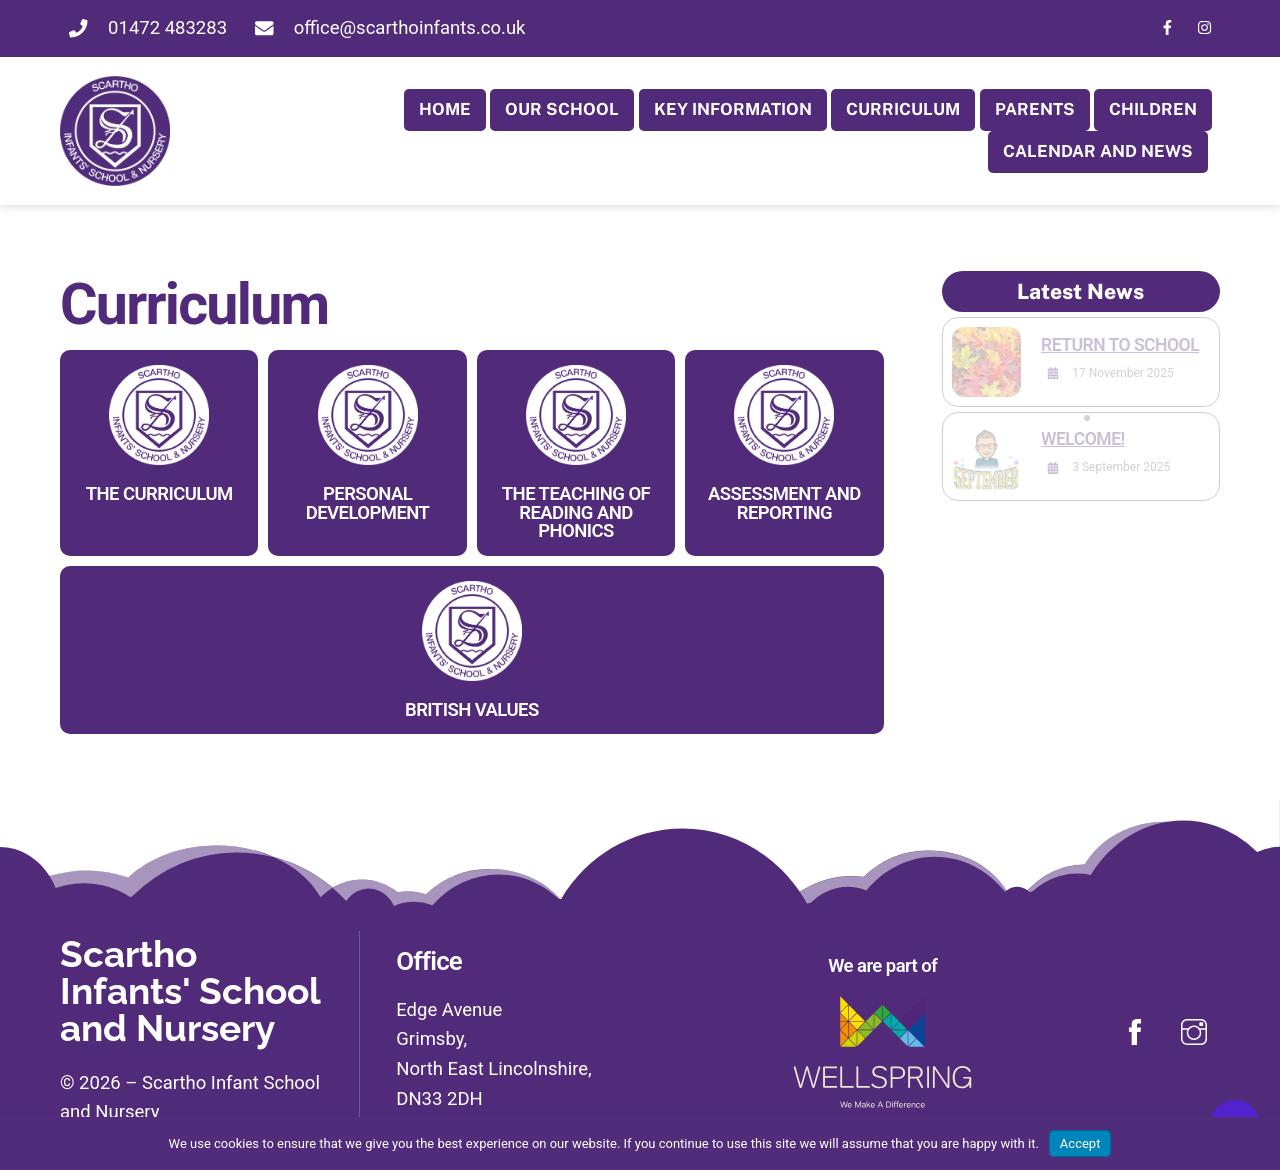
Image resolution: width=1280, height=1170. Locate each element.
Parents (1035, 109)
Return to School (1120, 345)
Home (445, 109)
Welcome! (1083, 439)
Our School (562, 109)
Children (1153, 109)
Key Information (733, 109)
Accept (1080, 1143)
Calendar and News (1098, 151)
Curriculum (903, 109)
